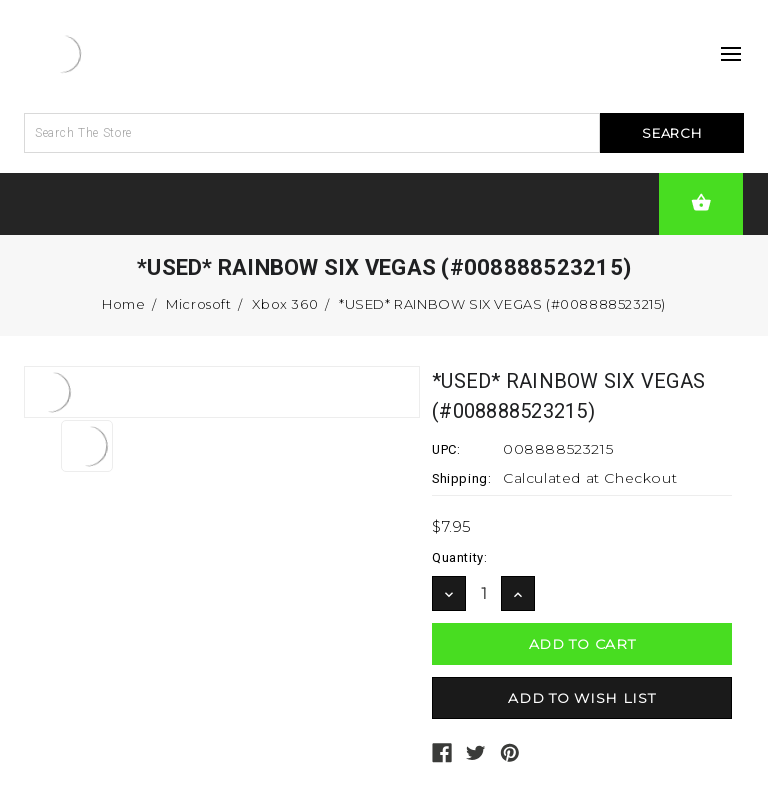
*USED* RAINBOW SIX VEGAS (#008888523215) (502, 304)
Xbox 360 (285, 304)
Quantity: (459, 557)
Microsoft (198, 304)
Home (123, 304)
